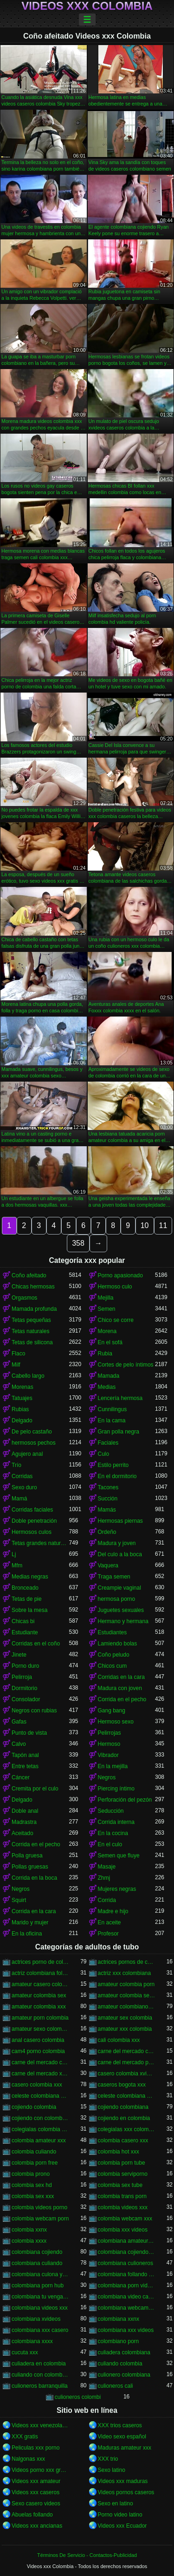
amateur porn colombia (40, 2018)
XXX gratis (25, 2436)
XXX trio (108, 2459)
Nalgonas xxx (28, 2459)
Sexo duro (24, 1487)
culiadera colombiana (124, 2352)
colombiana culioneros (125, 2263)
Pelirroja (22, 1677)
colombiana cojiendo (37, 2252)
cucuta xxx (25, 2352)
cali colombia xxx (119, 2040)
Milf (16, 1364)
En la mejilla (113, 1766)
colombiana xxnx (118, 2319)
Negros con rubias (34, 1710)
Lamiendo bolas (117, 1643)
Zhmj (104, 1878)
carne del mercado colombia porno (126, 2051)
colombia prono (31, 2174)
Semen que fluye (119, 1855)
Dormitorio (24, 1688)
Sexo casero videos (36, 2503)
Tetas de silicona (32, 1342)
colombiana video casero (126, 2296)
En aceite (109, 1922)
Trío (16, 1465)
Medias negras (30, 1576)
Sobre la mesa (29, 1610)
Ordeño (107, 1532)
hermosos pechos (34, 1443)
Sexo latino (111, 2470)
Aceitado (22, 1833)
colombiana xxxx (32, 2341)
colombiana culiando (37, 2263)
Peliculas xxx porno (35, 2447)
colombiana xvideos (36, 2319)
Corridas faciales (32, 1509)
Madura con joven (120, 1688)
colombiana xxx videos (126, 2330)
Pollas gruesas (30, 1866)
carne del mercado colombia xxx (40, 2062)
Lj (14, 1554)
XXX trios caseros (120, 2425)
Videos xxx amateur (36, 2481)
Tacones (108, 1487)
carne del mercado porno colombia (126, 2062)
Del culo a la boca (120, 1554)
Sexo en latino (115, 2503)
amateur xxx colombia (125, 2029)
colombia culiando (34, 2151)
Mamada (109, 1376)
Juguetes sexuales (121, 1610)
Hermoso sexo (116, 1721)
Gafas (19, 1721)
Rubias (20, 1409)
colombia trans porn (122, 2196)
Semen (107, 1309)
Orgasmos (24, 1298)
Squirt (19, 1900)
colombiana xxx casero (40, 2330)
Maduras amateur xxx (124, 2447)
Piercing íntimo (116, 1788)
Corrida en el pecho (122, 1699)
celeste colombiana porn (126, 2096)
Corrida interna (116, 1822)
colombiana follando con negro (126, 2274)
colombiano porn (118, 2341)
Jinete (19, 1654)
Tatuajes (22, 1398)
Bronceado (25, 1588)
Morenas (22, 1387)
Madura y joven (117, 1543)
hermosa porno (116, 1599)
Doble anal (25, 1811)
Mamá (19, 1498)
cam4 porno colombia (38, 2051)
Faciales (108, 1443)
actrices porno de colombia (40, 1962)
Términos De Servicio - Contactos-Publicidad (87, 2555)
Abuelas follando (32, 2514)
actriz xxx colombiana (124, 1973)
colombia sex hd (32, 2185)
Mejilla (106, 1298)
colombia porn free (35, 2163)
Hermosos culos (32, 1532)
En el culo (110, 1844)
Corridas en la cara (121, 1677)
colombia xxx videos (123, 2229)
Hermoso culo (115, 1286)
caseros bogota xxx (122, 2084)
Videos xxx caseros (35, 2492)
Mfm (17, 1565)
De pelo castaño (32, 1431)
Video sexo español (122, 2436)
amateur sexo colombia (40, 2029)
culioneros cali (115, 2386)
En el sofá (110, 1342)
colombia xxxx (29, 2241)
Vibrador (108, 1755)
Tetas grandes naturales (40, 1543)
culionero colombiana (124, 2374)
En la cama (112, 1420)
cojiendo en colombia (124, 2118)
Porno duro (25, 1666)
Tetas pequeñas (31, 1320)
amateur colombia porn (126, 1984)
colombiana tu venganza (40, 2296)
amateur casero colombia (40, 1984)
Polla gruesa (27, 1855)
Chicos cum (112, 1666)
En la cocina (113, 1833)
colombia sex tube (120, 2185)
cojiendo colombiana (123, 2107)
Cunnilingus (112, 1409)
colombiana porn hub (38, 2285)
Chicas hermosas (33, 1286)
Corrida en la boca (34, 1878)
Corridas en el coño (36, 1643)
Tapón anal (25, 1755)
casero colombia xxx (37, 2084)
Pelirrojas (109, 1733)
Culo (104, 1454)
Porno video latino (120, 2514)
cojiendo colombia (34, 2107)
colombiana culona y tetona (40, 2274)
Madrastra (24, 1822)
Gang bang (111, 1710)
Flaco (18, 1353)
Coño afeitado (29, 1275)
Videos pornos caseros (126, 2492)
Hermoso (109, 1744)
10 (145, 1225)
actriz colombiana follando (40, 1973)
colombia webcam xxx (125, 2218)
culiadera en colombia (39, 2363)
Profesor (108, 1933)
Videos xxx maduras (123, 2481)
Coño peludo (113, 1654)
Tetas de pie (27, 1599)
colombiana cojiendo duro (126, 2252)
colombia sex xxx (33, 2196)
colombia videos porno (39, 2207)
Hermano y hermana (123, 1621)
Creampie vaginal (119, 1588)
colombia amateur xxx (39, 2140)
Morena (107, 1331)
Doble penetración (34, 1521)
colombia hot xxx (118, 2151)
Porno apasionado (120, 1275)
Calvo (19, 1744)
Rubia (105, 1353)
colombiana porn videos (126, 2285)
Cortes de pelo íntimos (126, 1364)
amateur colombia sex (39, 1995)
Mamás (107, 1509)
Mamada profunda (34, 1309)
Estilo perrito (113, 1465)
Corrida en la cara (34, 1911)
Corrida (107, 1900)
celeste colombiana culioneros (40, 2096)
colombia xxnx (29, 2229)
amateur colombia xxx (39, 2006)
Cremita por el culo (35, 1788)
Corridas (22, 1476)
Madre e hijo (113, 1911)
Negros (107, 1777)
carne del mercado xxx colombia (40, 2073)
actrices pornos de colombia (126, 1962)
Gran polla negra (118, 1431)
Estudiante (25, 1632)
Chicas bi (23, 1621)
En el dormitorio (117, 1476)
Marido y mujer (30, 1922)
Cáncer (21, 1777)
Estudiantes (112, 1632)
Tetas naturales (30, 1331)
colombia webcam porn (40, 2218)
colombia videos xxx (123, 2207)
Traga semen (114, 1576)
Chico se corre (116, 1320)
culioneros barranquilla (40, 2386)
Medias (107, 1387)
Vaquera (108, 1565)
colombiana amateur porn (126, 2241)
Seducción (111, 1811)
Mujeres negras (117, 1889)
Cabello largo (28, 1376)
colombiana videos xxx (40, 2308)
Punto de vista (29, 1733)
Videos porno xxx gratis (40, 2470)
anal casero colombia (38, 2040)
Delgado (22, 1420)
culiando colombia (120, 2363)
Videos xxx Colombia (87, 6)
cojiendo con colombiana (40, 2118)
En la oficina (27, 1933)
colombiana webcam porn (126, 2308)
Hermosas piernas (120, 1521)
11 (163, 1225)
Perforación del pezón (125, 1800)
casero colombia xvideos (126, 2073)
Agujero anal (27, 1454)
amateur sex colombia (125, 2018)
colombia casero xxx (123, 2140)
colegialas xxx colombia (126, 2129)
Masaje (107, 1866)
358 (78, 1243)
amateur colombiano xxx (126, 2006)
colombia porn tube (121, 2163)
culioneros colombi (78, 2397)
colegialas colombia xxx (40, 2129)
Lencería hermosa (120, 1398)
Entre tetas (25, 1766)
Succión (108, 1498)
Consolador (26, 1699)
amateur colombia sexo (126, 1995)
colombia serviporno (123, 2174)
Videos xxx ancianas (37, 2526)
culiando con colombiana (40, 2374)
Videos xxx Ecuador (122, 2526)
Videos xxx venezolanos (40, 2425)
